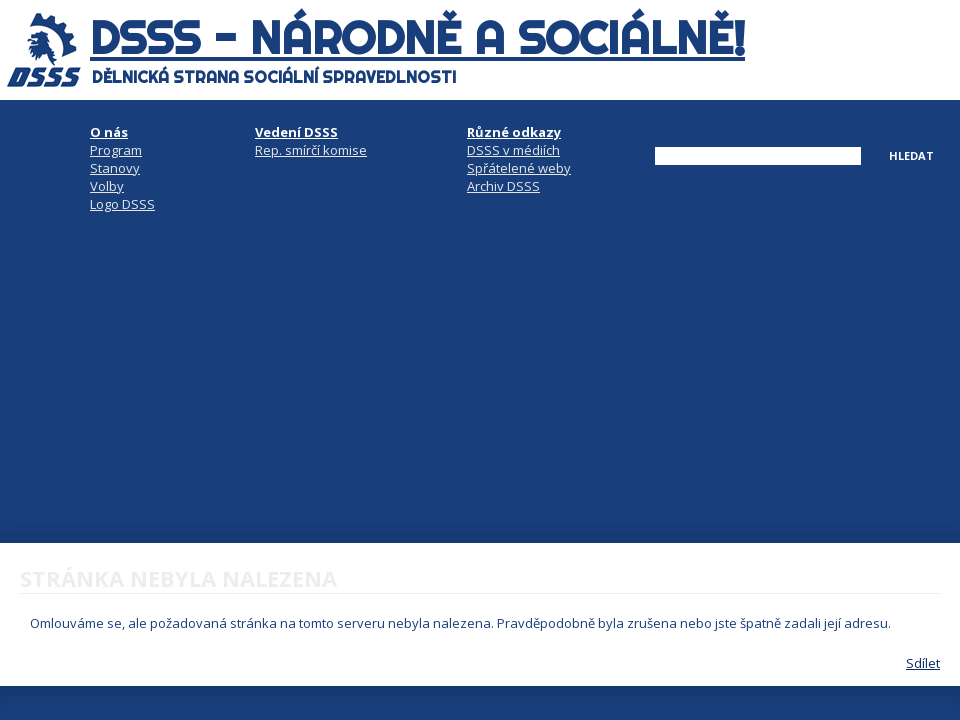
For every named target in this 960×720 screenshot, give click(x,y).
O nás (109, 132)
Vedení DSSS (296, 132)
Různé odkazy (514, 132)
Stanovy (115, 168)
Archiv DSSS (503, 186)
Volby (107, 186)
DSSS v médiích (513, 150)
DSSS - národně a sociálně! (417, 38)
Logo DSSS (122, 204)
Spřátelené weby (519, 168)
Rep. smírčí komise (311, 150)
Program (116, 150)
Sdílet (923, 663)
